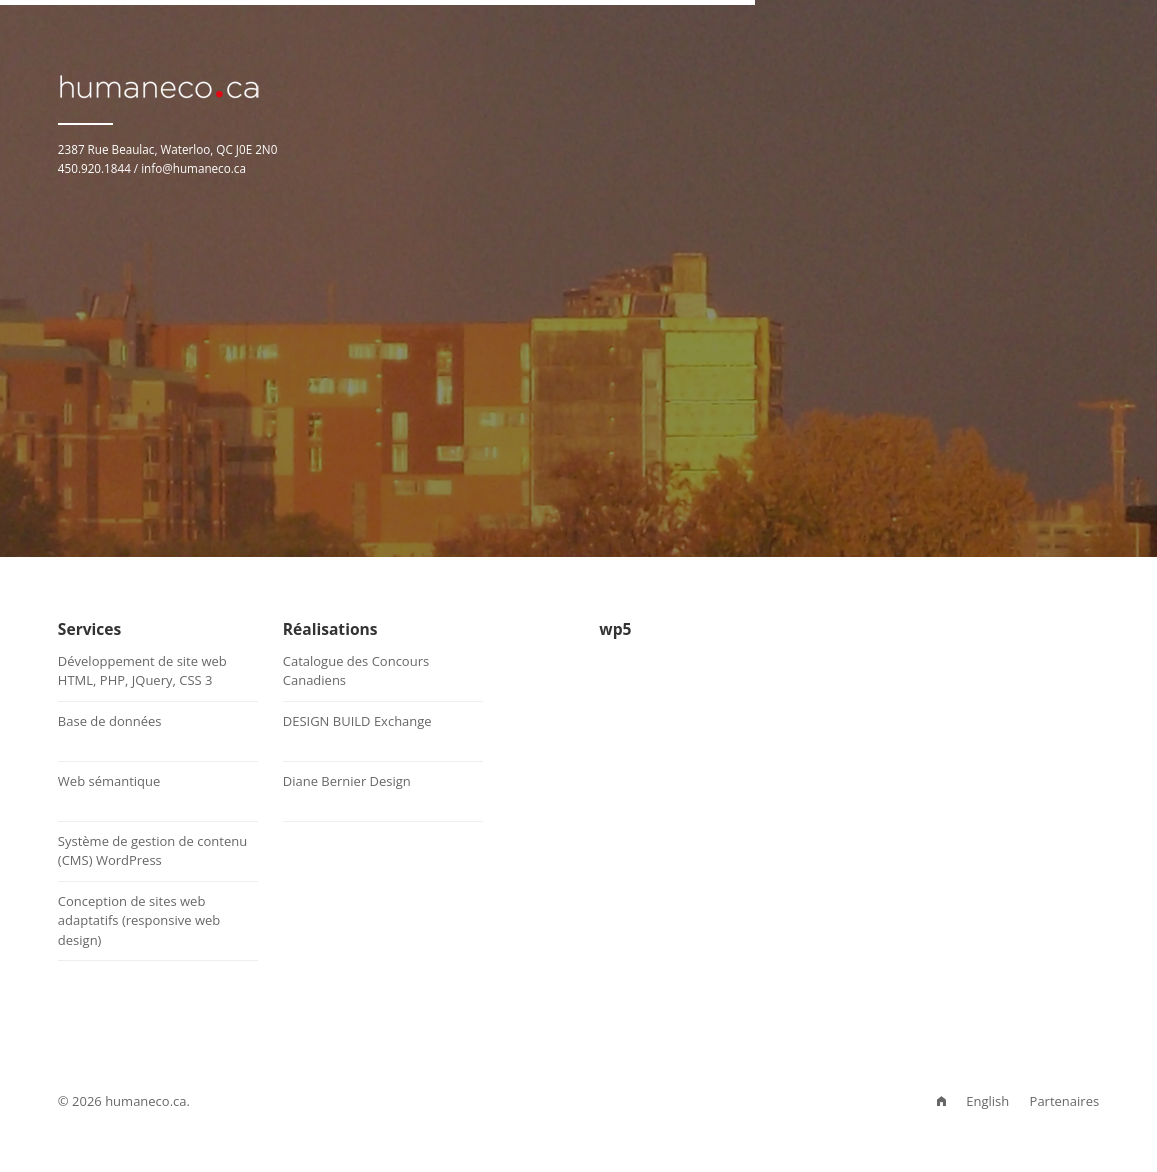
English (987, 1101)
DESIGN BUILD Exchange (357, 721)
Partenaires (1065, 1101)
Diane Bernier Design (347, 781)
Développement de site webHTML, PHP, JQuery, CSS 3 (142, 671)
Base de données (110, 721)
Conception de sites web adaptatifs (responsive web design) (139, 920)
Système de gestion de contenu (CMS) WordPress (152, 851)
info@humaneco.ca (193, 168)
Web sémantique (109, 781)
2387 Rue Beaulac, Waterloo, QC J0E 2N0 (168, 149)
